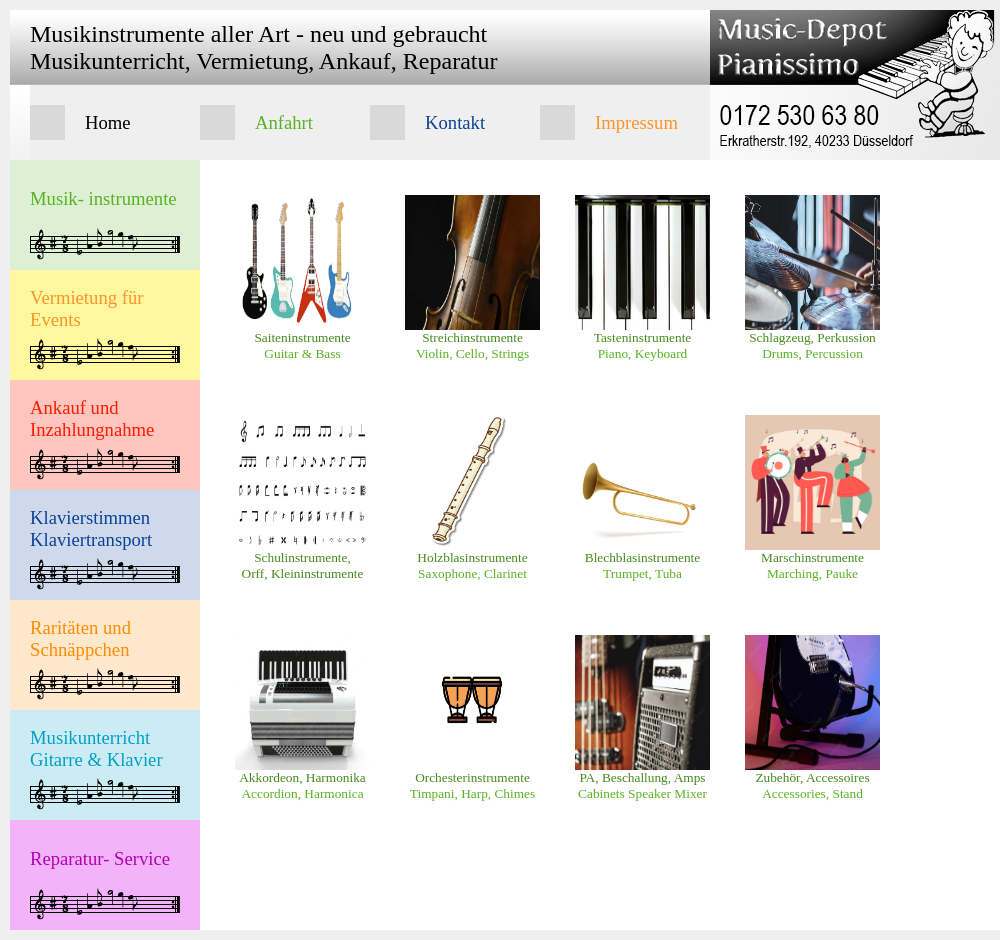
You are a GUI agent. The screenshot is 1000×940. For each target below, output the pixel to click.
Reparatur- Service (100, 858)
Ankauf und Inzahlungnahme (92, 418)
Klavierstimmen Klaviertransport (91, 528)
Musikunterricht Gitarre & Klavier (96, 748)
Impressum (636, 122)
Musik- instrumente (103, 198)
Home (108, 122)
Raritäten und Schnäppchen (80, 638)
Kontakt (455, 122)
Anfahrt (284, 122)
